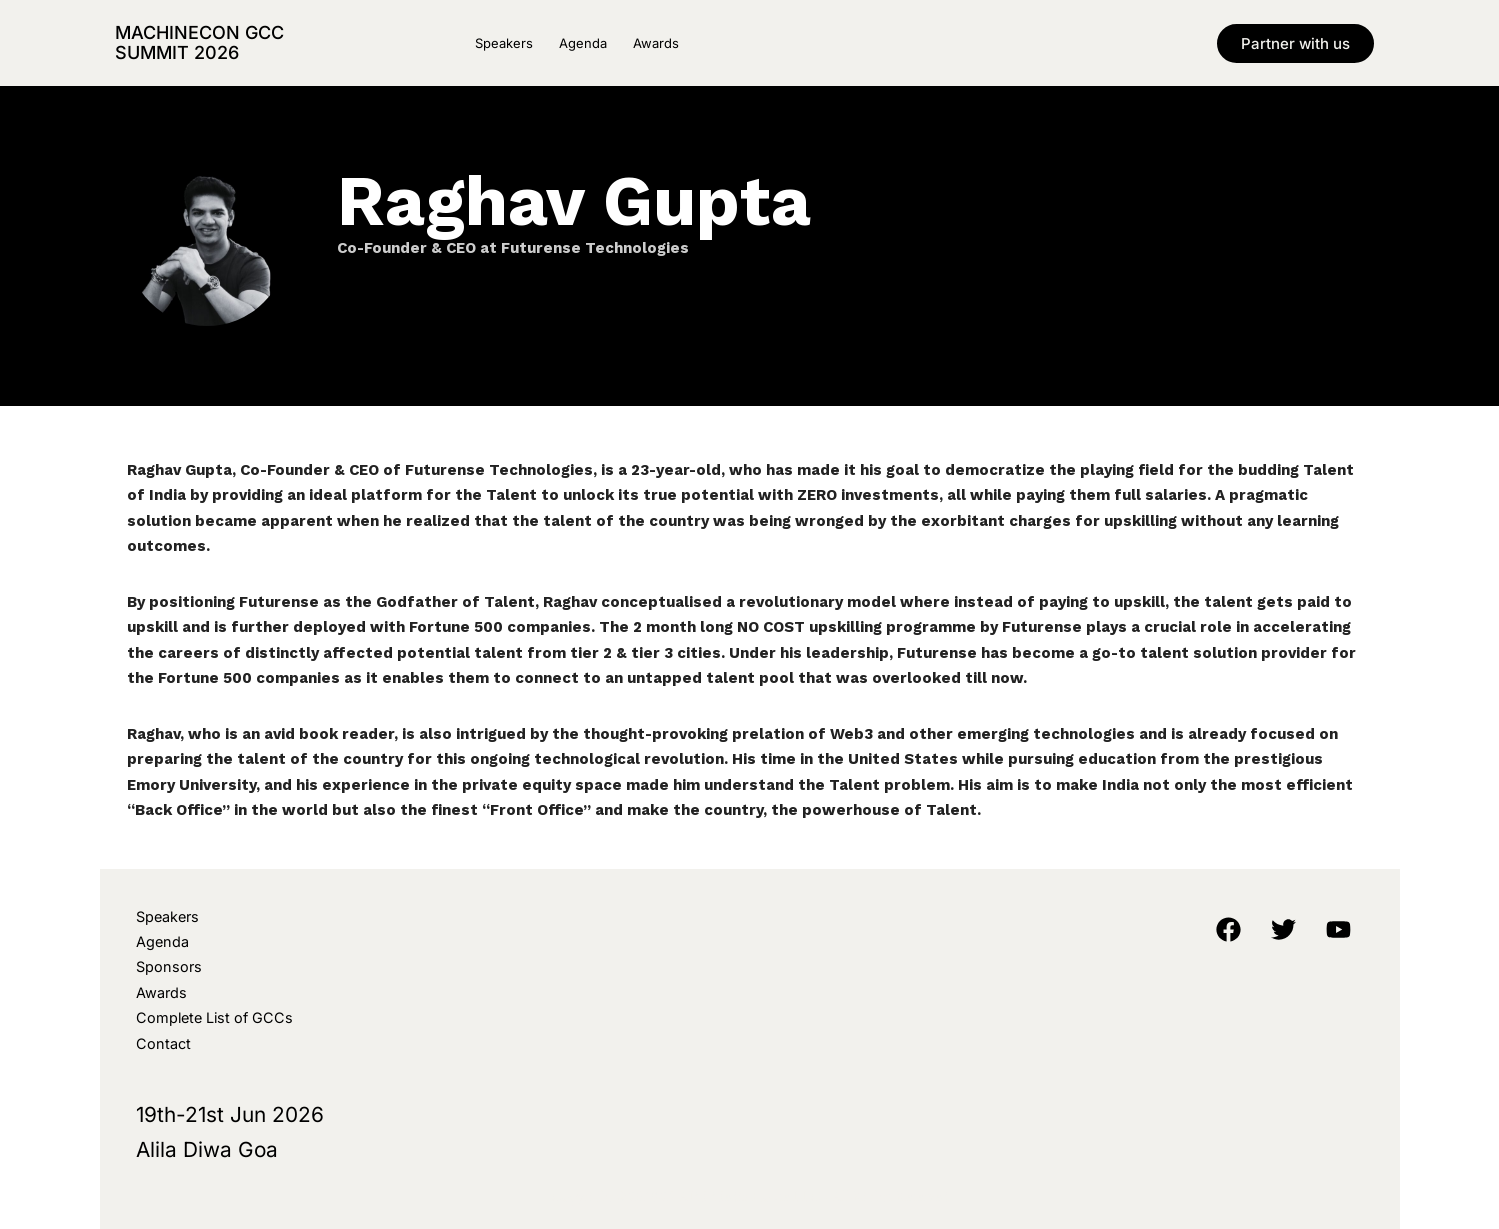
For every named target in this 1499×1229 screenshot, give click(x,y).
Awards (656, 43)
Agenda (583, 43)
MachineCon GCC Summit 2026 (199, 42)
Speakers (504, 43)
